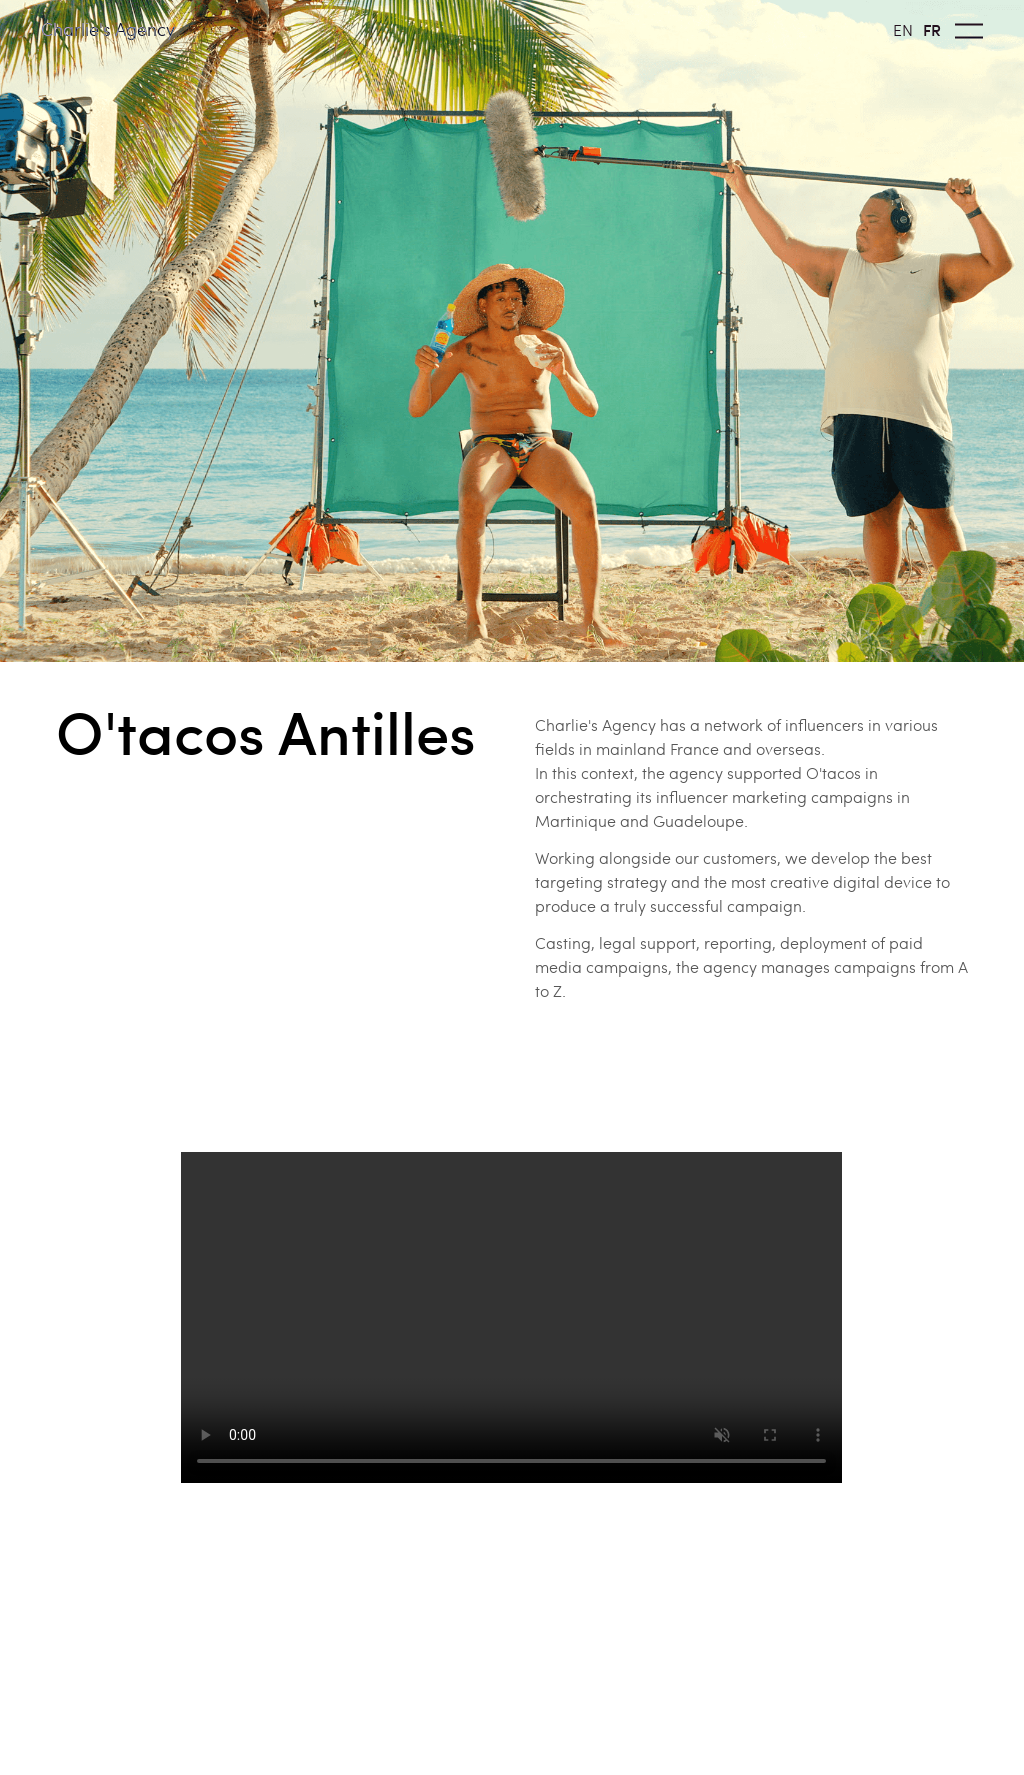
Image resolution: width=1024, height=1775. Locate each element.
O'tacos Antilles (266, 730)
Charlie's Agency (108, 28)
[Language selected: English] (922, 28)
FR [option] (932, 29)
